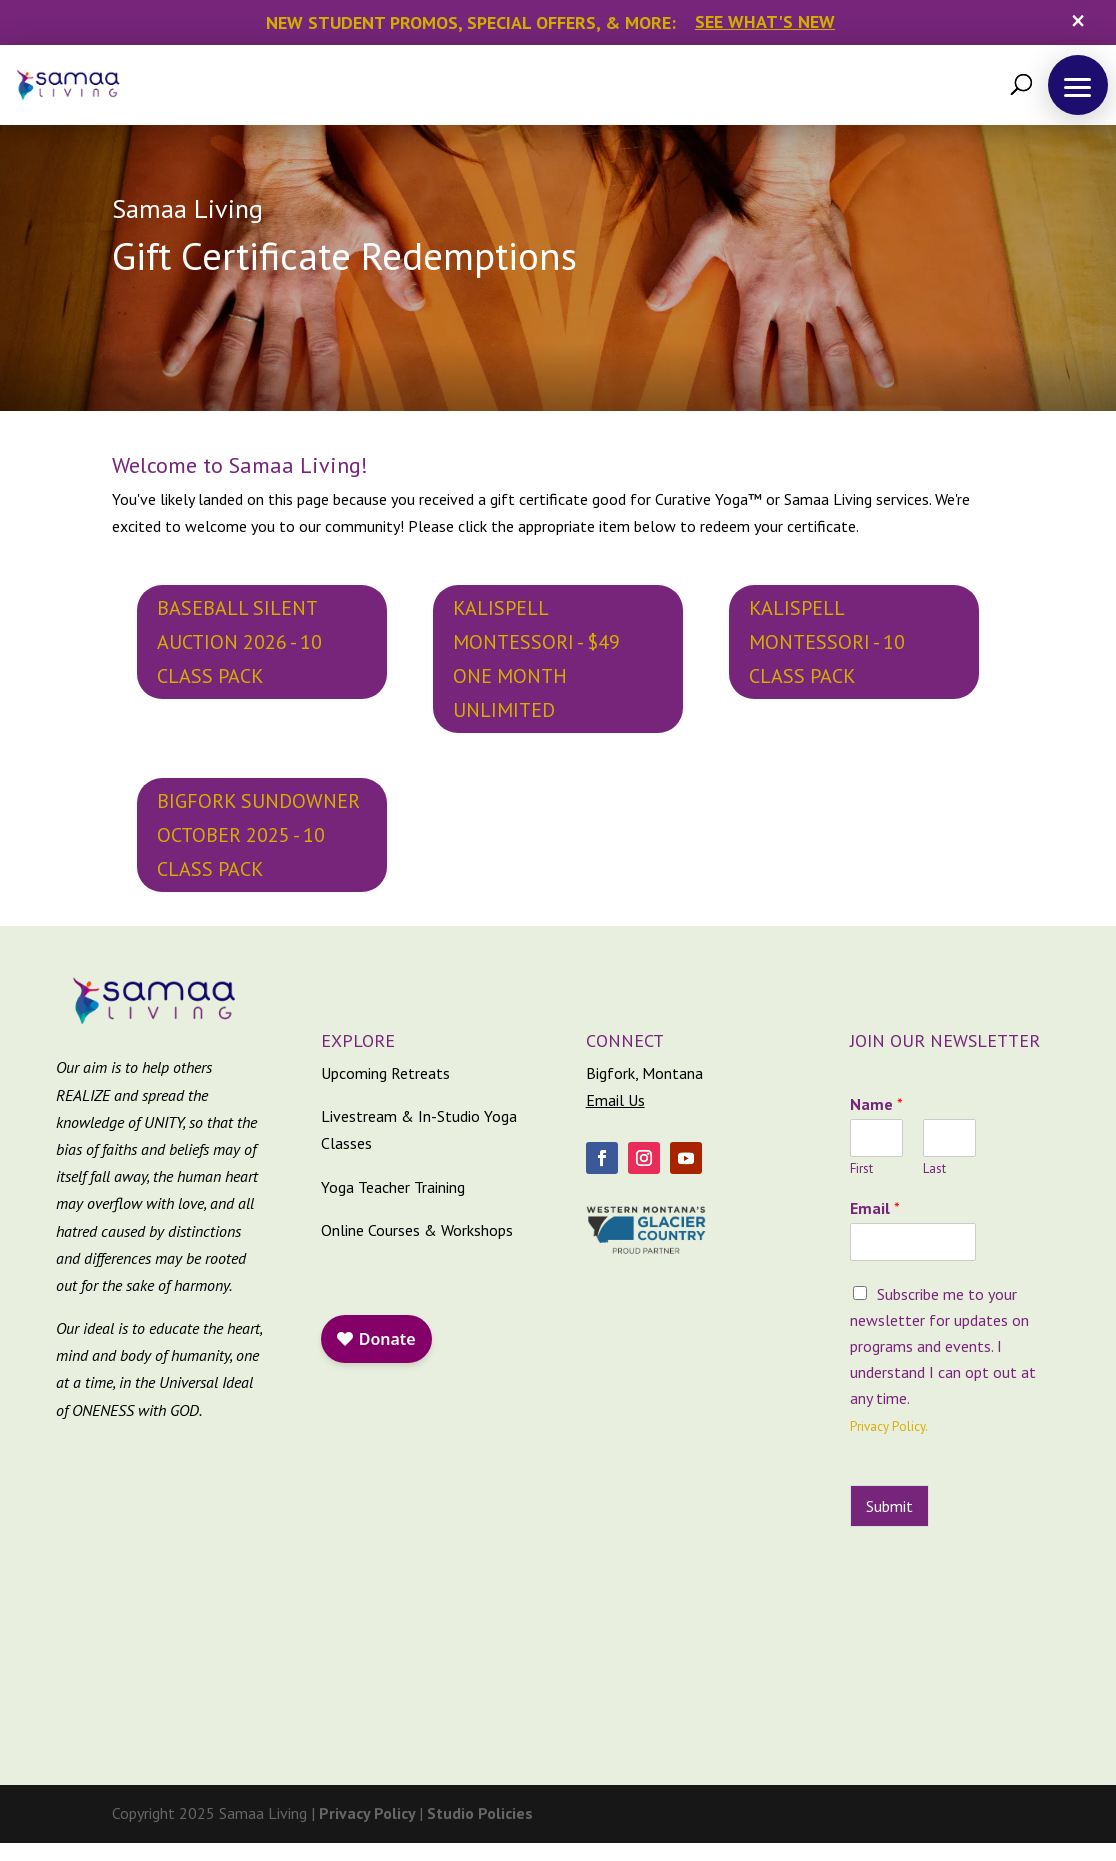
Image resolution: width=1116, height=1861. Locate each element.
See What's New (765, 21)
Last (934, 1169)
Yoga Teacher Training (393, 1187)
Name (876, 1104)
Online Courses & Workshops (417, 1230)
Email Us (615, 1100)
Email (875, 1208)
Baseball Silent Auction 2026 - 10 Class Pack (239, 642)
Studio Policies (480, 1813)
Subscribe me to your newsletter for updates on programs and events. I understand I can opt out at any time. (943, 1346)
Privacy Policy (369, 1813)
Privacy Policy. (889, 1426)
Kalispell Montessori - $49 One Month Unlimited (536, 659)
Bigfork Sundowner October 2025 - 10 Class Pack (258, 835)
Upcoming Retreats (385, 1073)
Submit (889, 1506)
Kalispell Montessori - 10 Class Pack (827, 642)
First (861, 1169)
